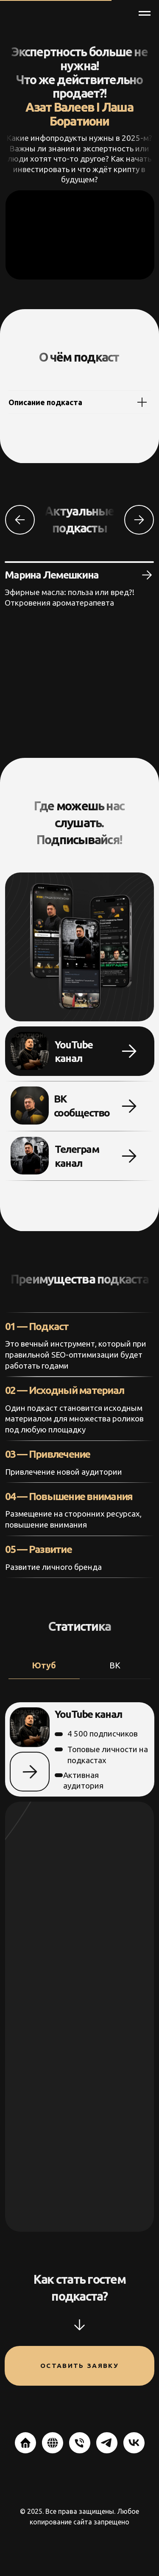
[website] (25, 2442)
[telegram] (106, 2442)
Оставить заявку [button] (79, 2365)
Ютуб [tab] (44, 1665)
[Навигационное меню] (145, 13)
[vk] (134, 2442)
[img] (30, 1156)
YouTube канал (86, 1714)
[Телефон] (79, 2442)
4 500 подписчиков (102, 1733)
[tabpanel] (79, 1966)
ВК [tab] (114, 1665)
